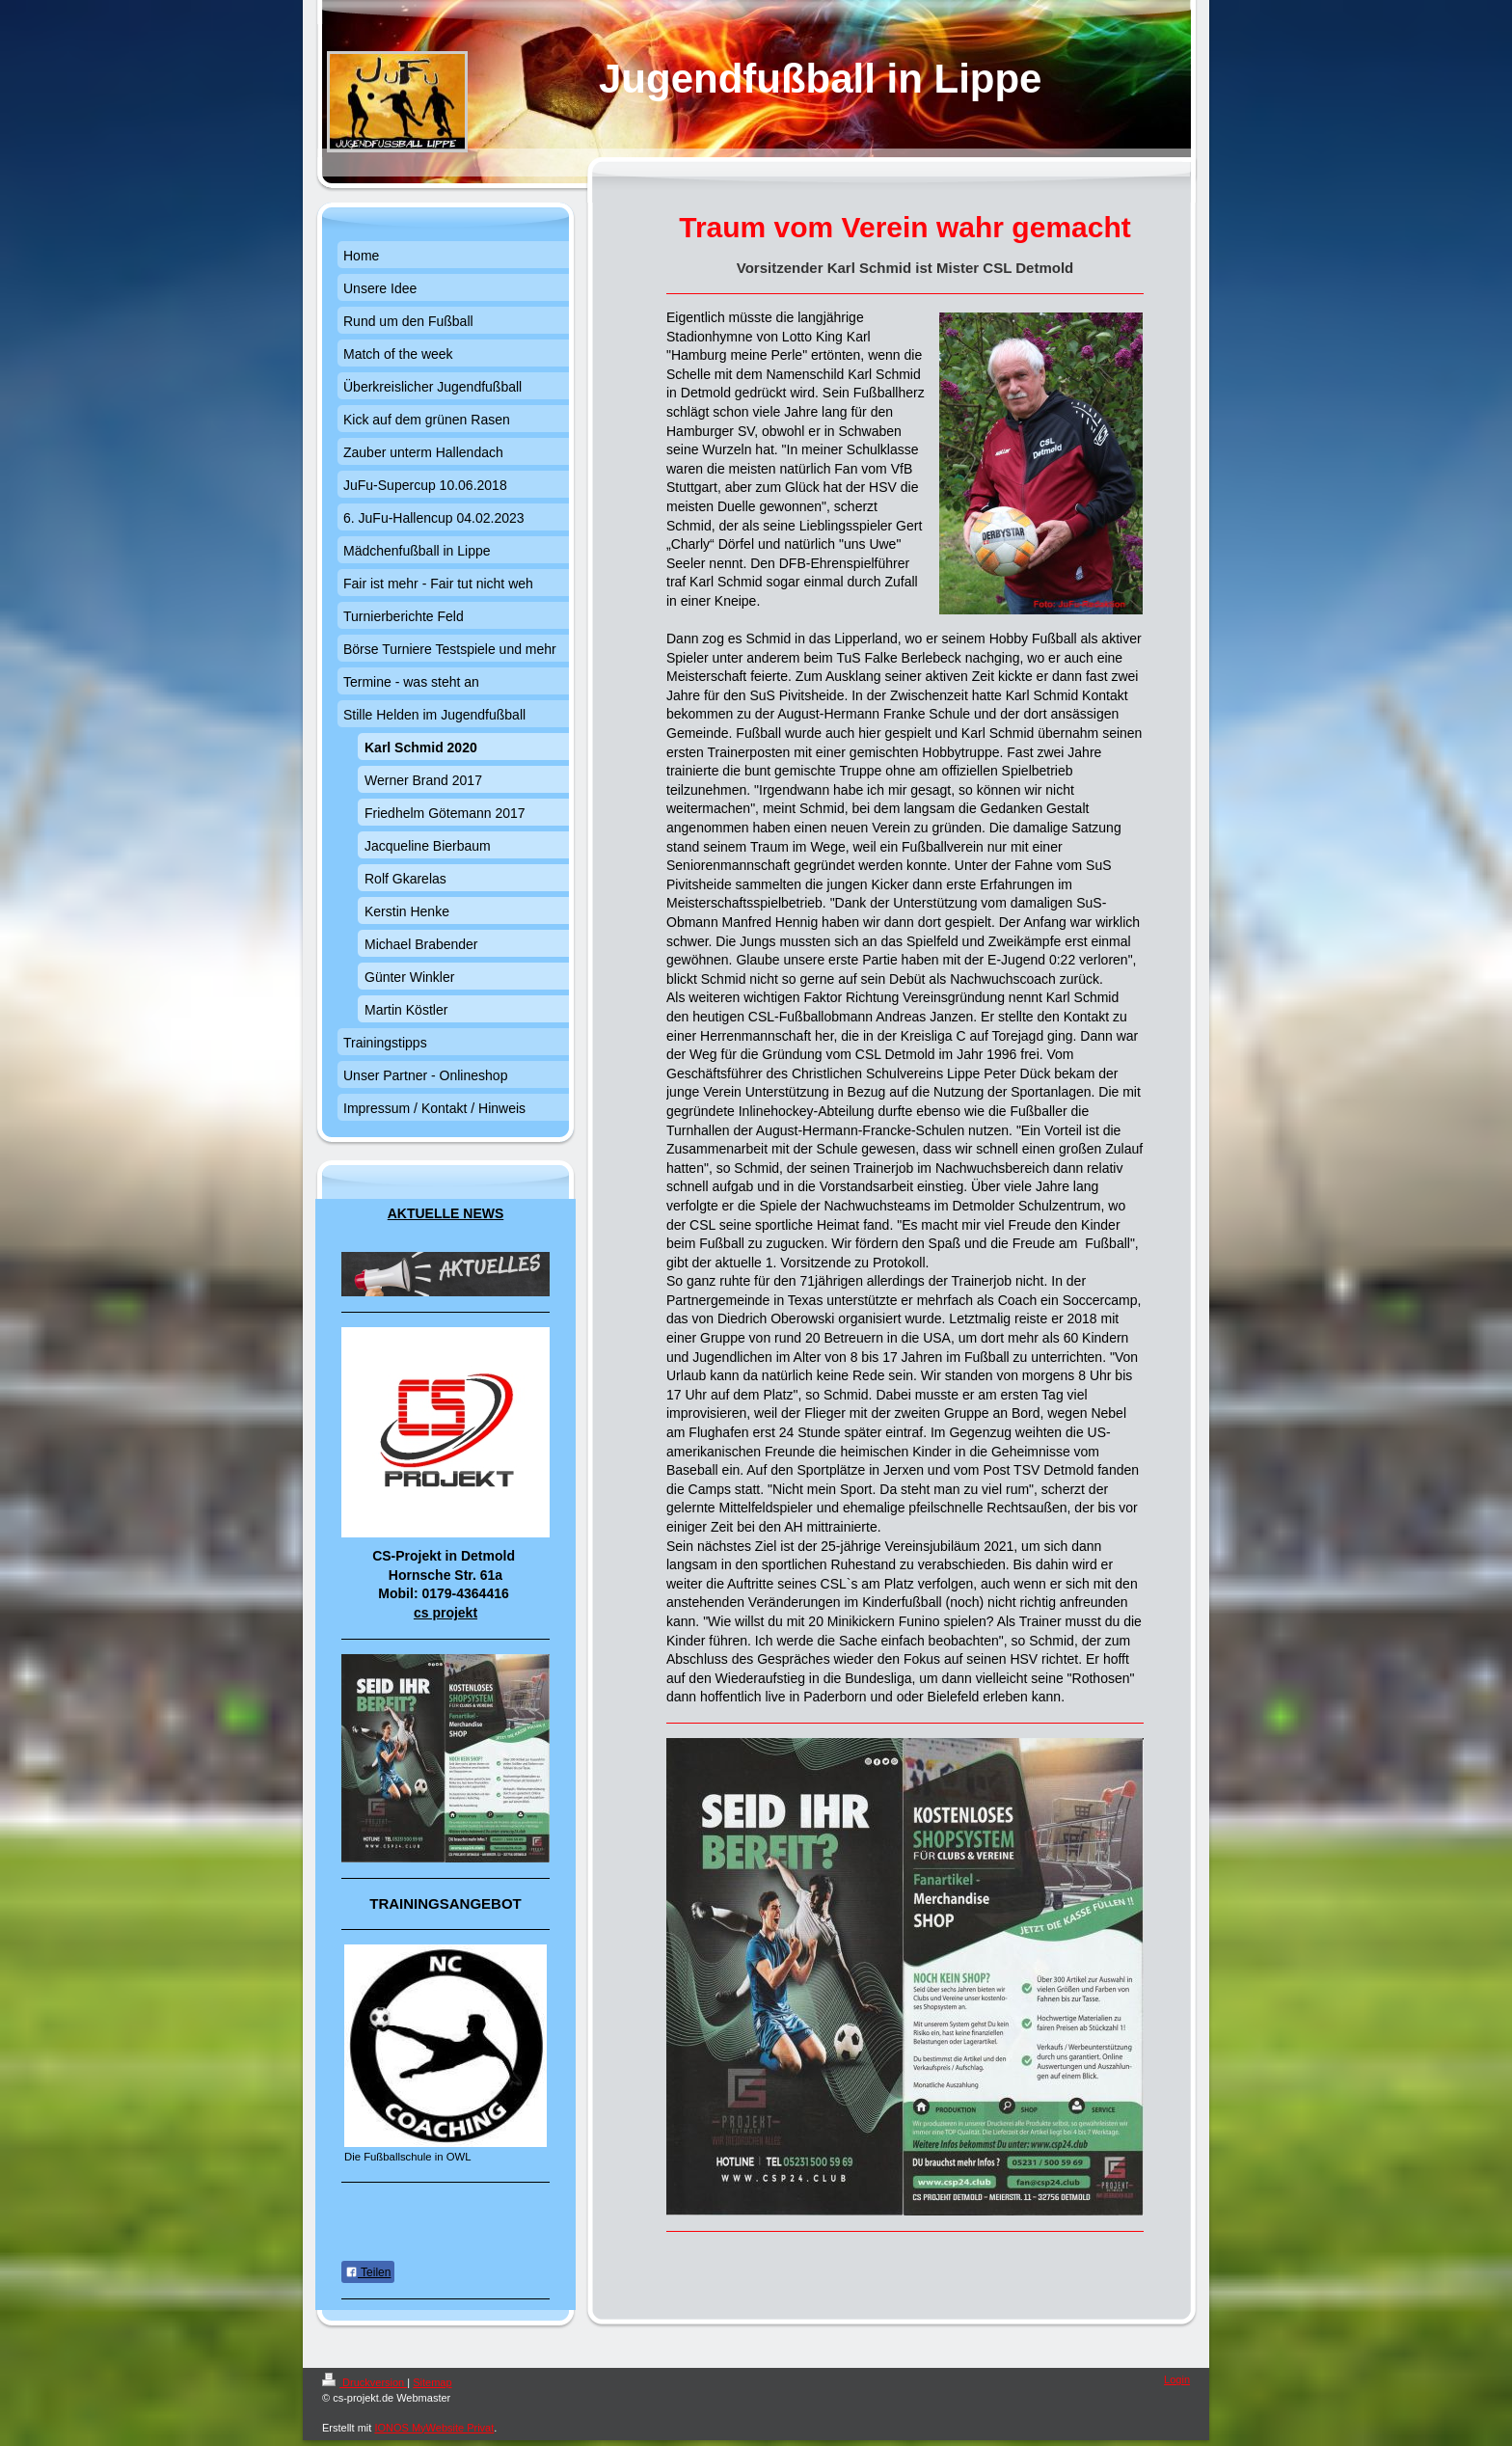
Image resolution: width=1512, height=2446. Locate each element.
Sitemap (432, 2382)
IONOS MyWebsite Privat (434, 2427)
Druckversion (364, 2382)
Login (1177, 2379)
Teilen (368, 2272)
